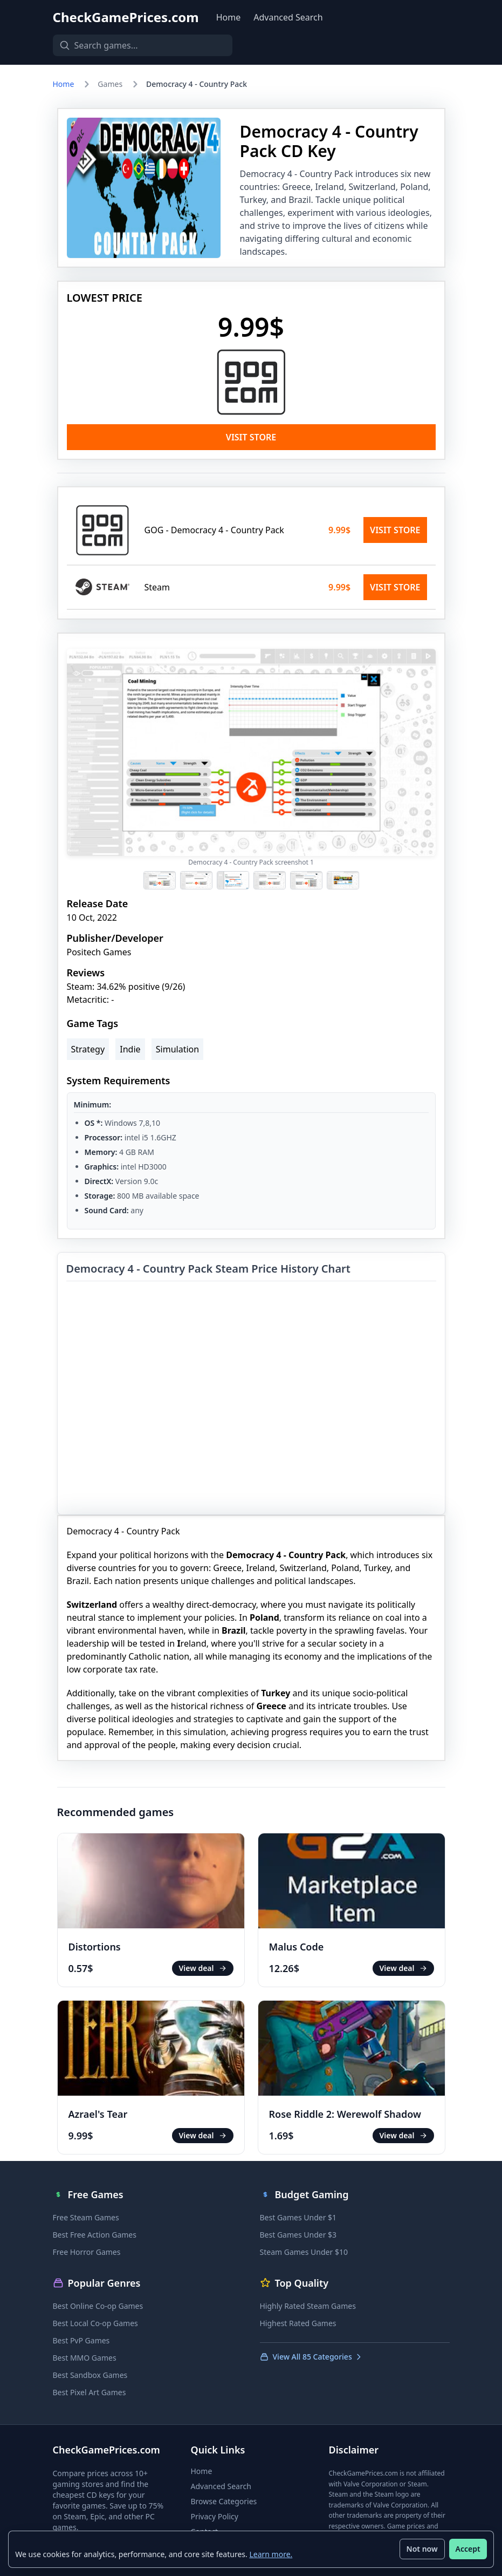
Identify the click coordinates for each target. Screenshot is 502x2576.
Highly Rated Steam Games (308, 2306)
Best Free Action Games (94, 2235)
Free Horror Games (87, 2252)
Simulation (177, 1049)
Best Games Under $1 (298, 2217)
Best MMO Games (84, 2358)
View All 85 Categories (311, 2356)
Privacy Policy (214, 2516)
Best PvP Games (81, 2340)
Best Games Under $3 (298, 2235)
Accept (467, 2549)
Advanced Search (287, 17)
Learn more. (271, 2553)
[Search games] (139, 45)
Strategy (88, 1049)
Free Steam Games (86, 2217)
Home (228, 17)
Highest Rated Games (298, 2323)
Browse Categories (224, 2501)
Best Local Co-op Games (95, 2323)
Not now (421, 2549)
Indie (130, 1049)
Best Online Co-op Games (98, 2306)
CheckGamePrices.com (126, 17)
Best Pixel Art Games (89, 2392)
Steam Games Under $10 (304, 2252)
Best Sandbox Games (90, 2375)
